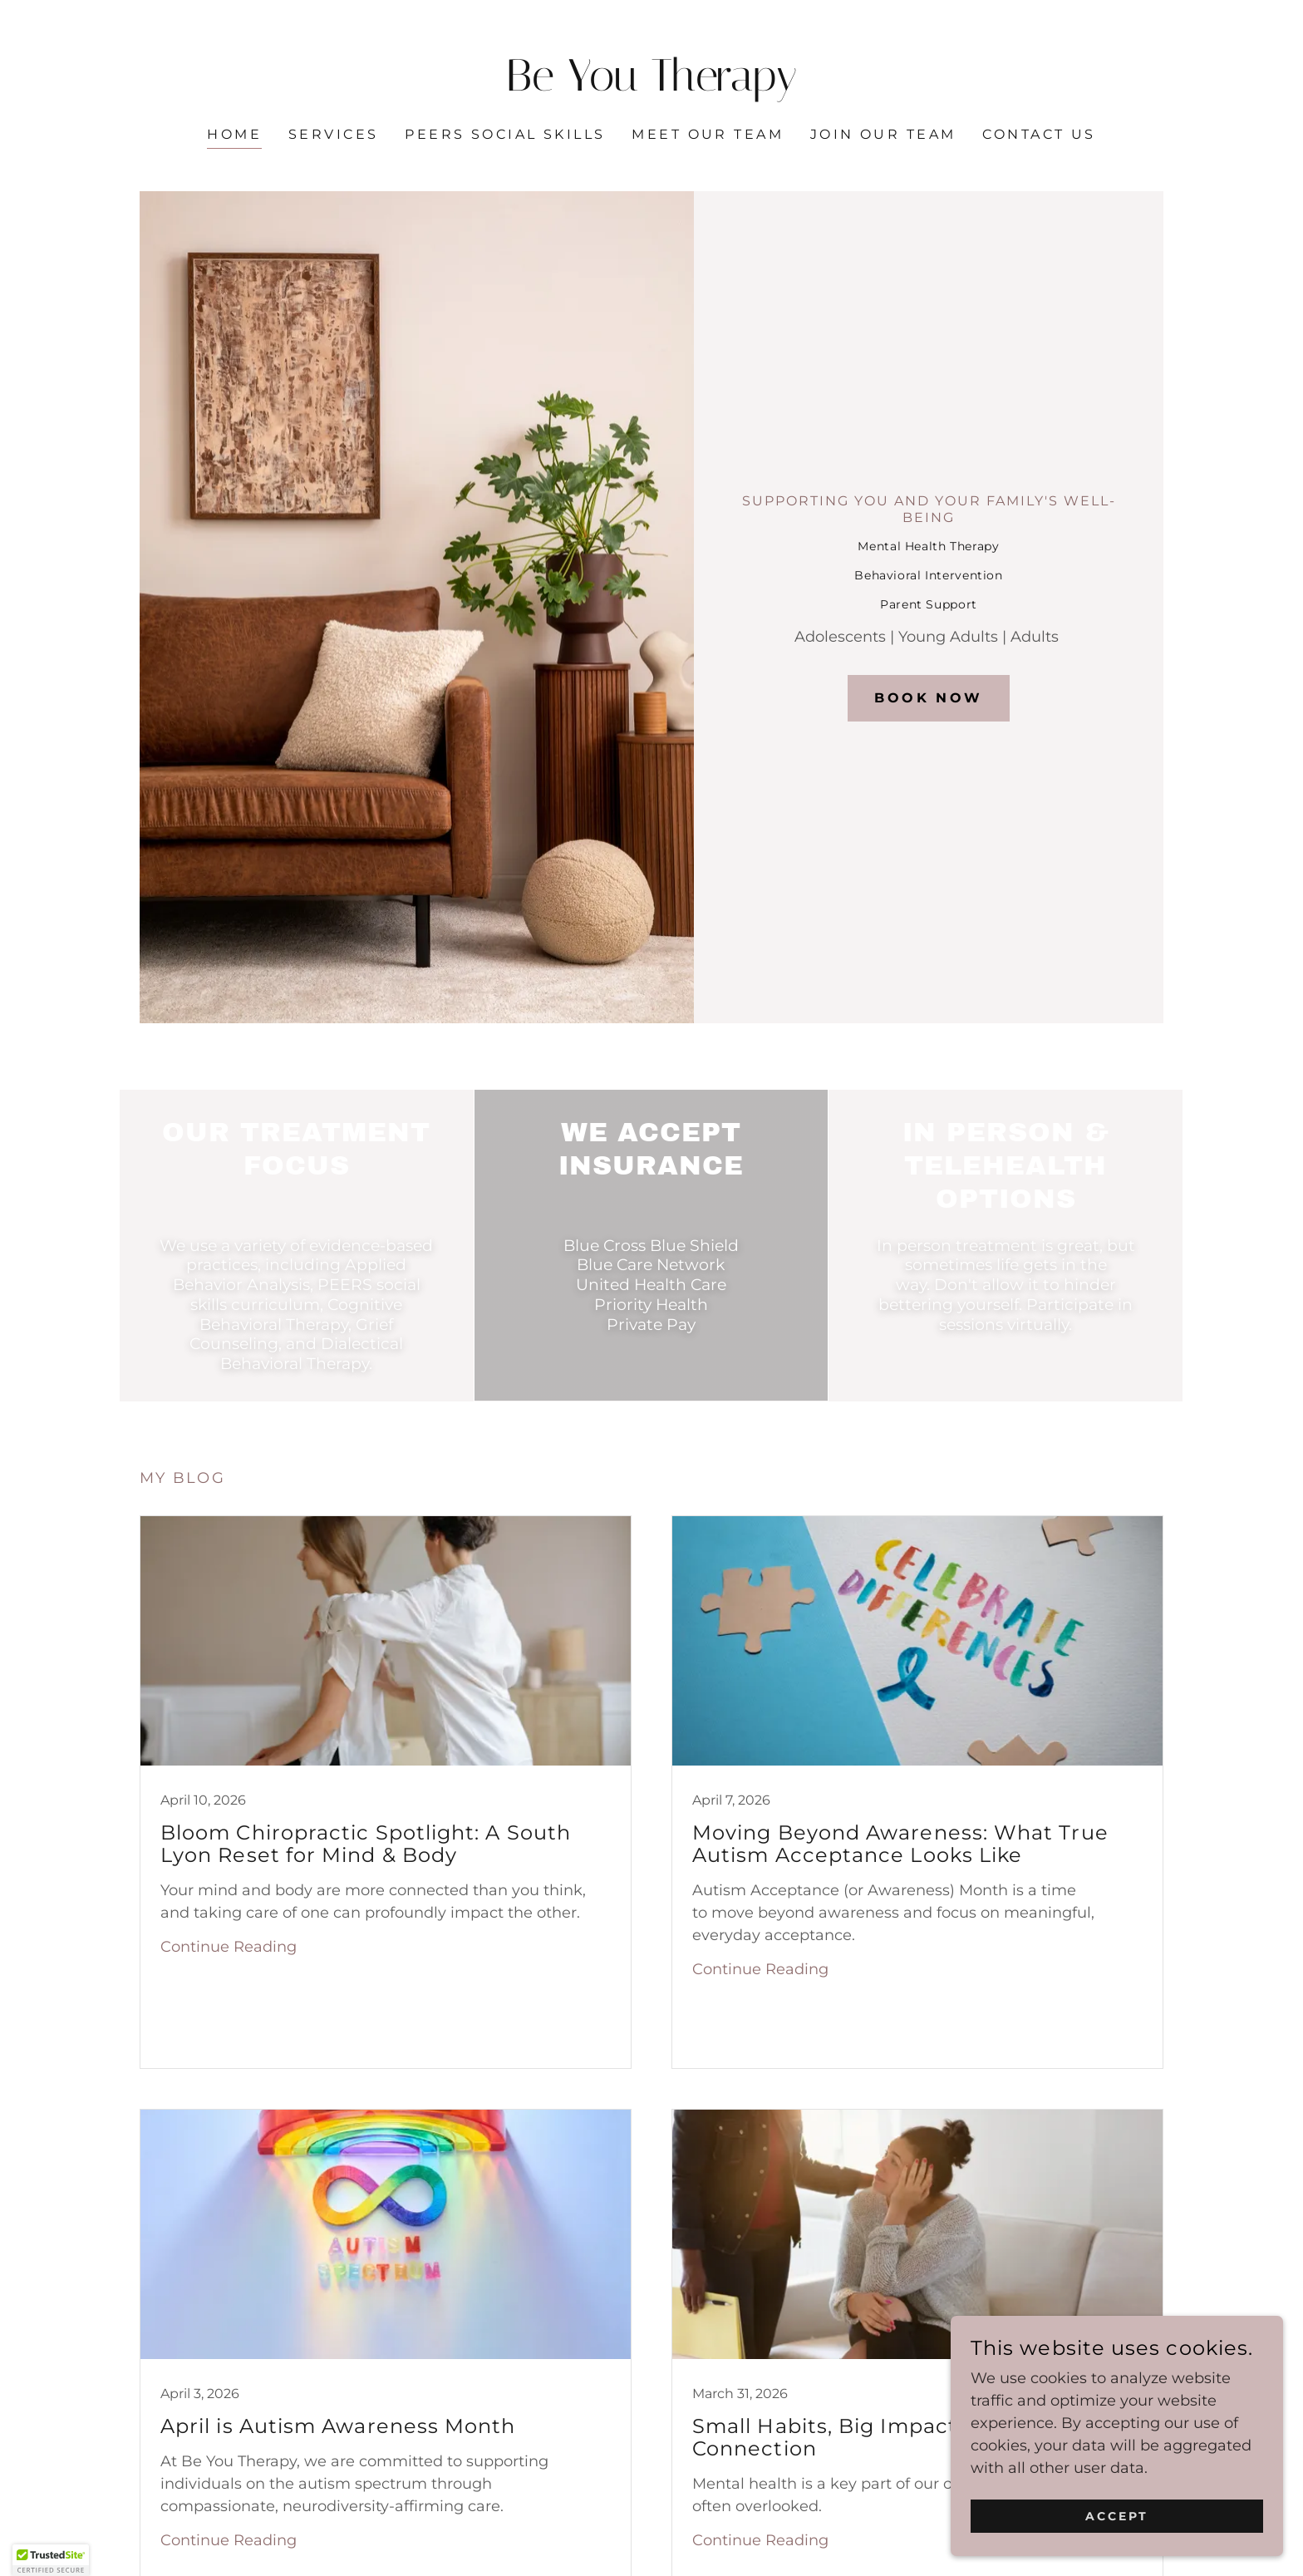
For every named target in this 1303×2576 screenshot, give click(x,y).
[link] (652, 85)
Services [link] (333, 134)
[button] (50, 2560)
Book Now (928, 698)
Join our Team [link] (883, 134)
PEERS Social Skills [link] (505, 134)
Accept (1116, 2516)
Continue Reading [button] (228, 1947)
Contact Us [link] (1038, 134)
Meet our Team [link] (708, 134)
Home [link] (234, 134)
